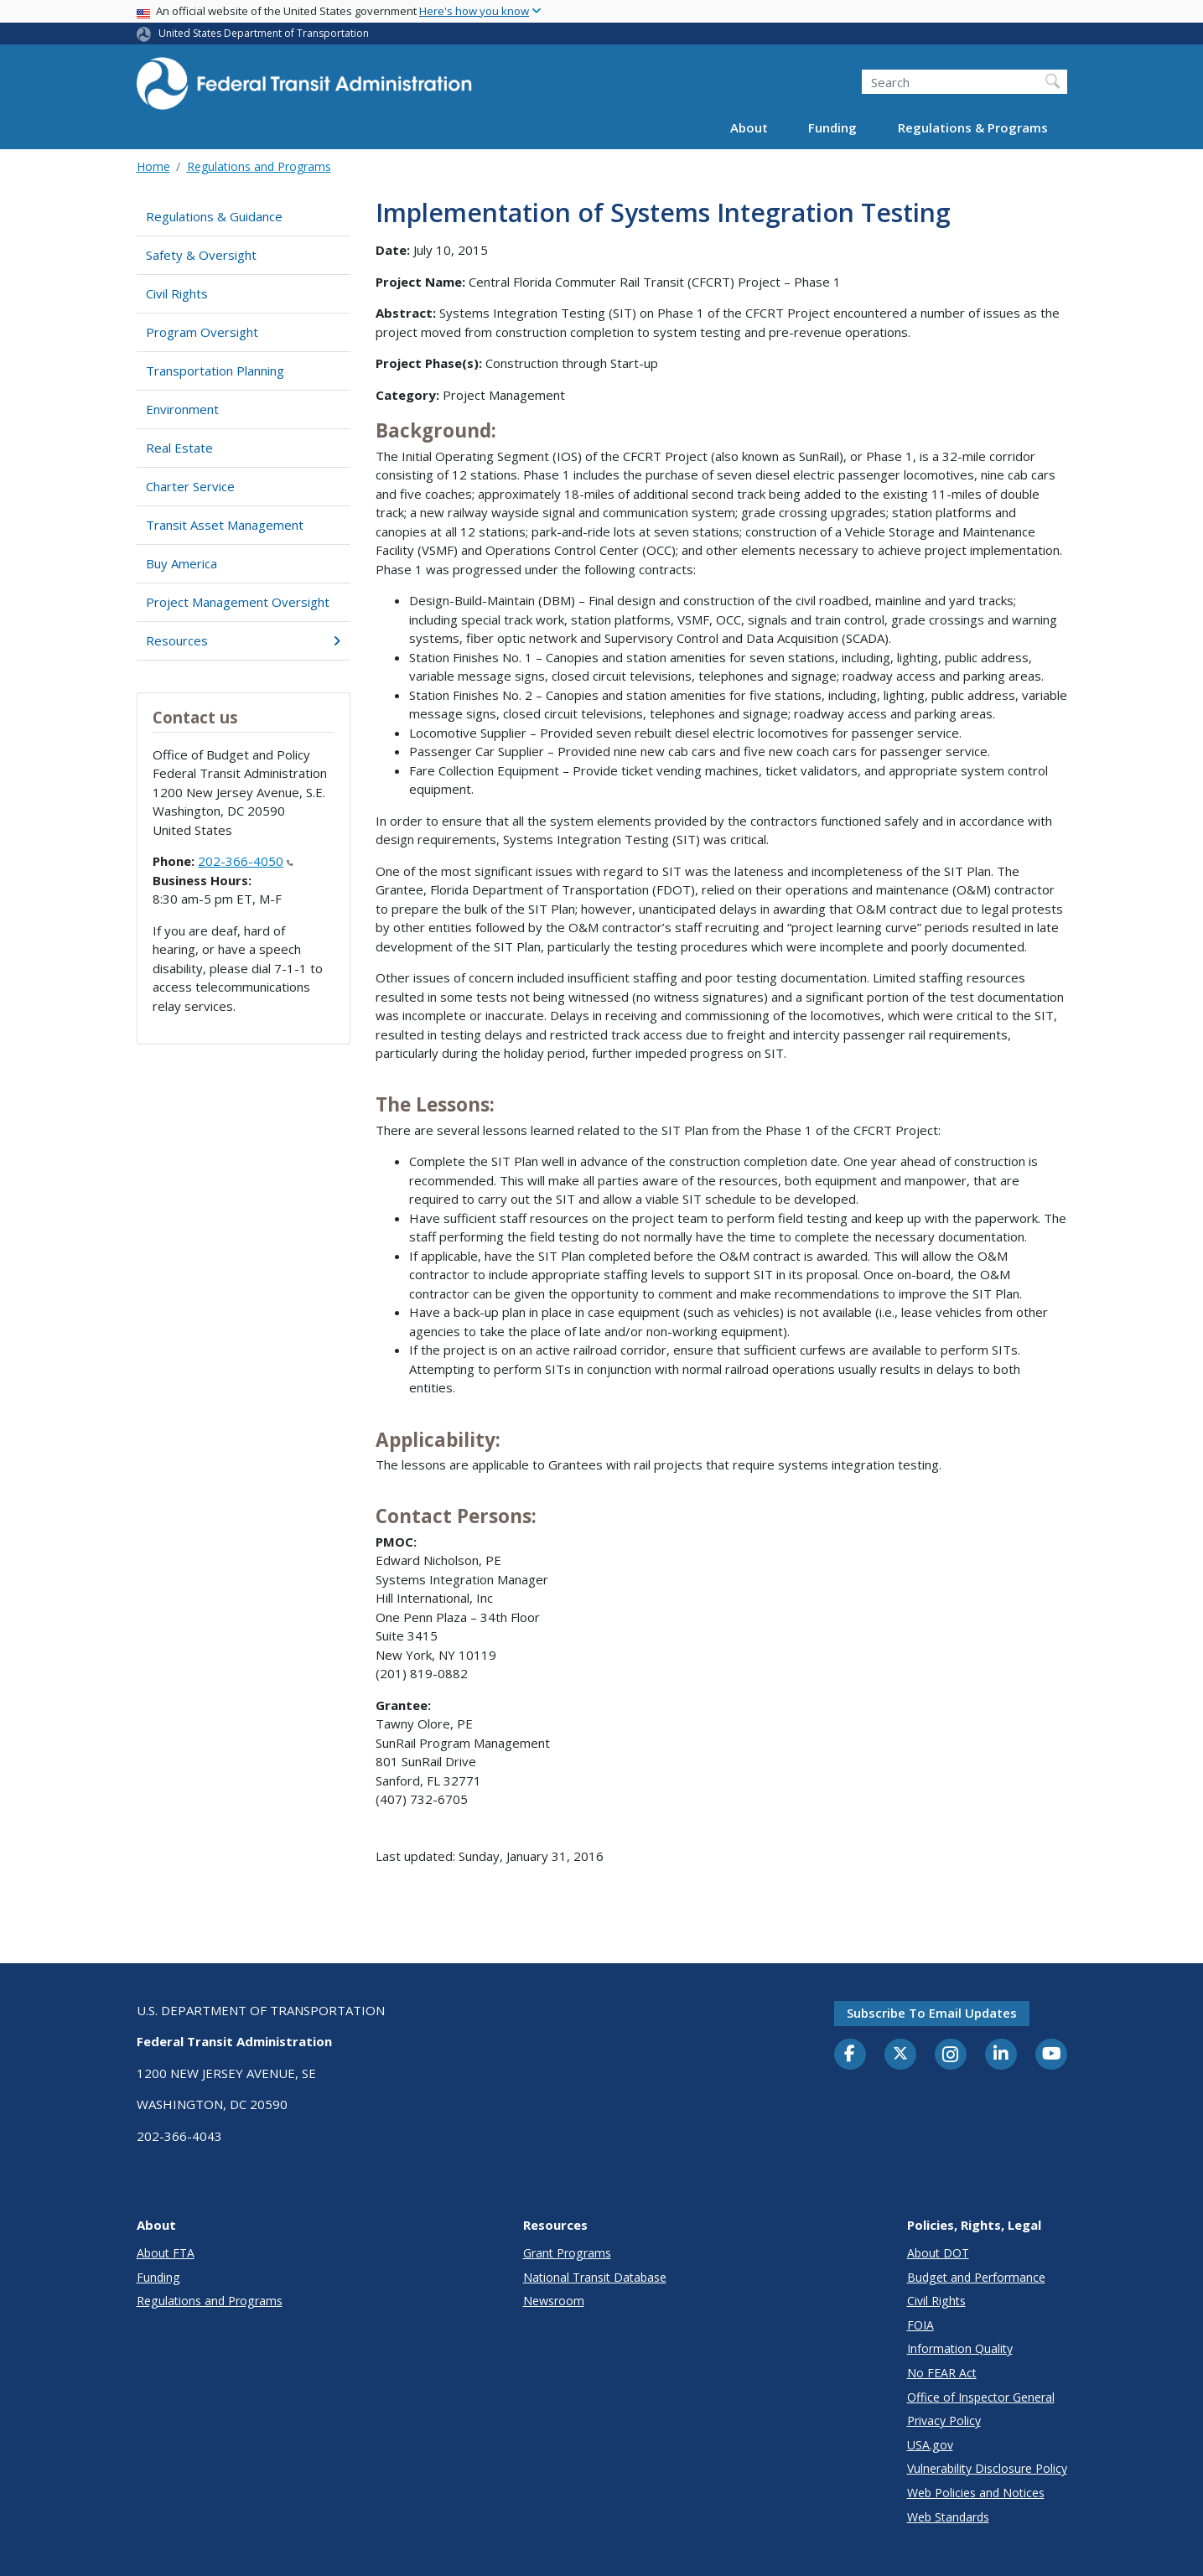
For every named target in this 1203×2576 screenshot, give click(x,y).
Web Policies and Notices (976, 2493)
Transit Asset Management (224, 524)
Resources (243, 640)
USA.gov (930, 2445)
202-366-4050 (245, 861)
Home (153, 166)
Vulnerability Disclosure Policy (987, 2468)
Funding (832, 127)
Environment (182, 409)
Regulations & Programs (973, 127)
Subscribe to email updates (932, 2012)
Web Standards (948, 2517)
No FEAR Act (942, 2373)
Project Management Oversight (237, 601)
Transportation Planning (215, 370)
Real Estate (179, 447)
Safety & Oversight (201, 254)
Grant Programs (567, 2253)
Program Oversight (202, 332)
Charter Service (190, 486)
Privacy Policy (944, 2420)
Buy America (181, 563)
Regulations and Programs (259, 166)
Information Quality (960, 2348)
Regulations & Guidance (214, 216)
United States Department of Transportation (263, 33)
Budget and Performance (976, 2277)
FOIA (920, 2325)
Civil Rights (177, 293)
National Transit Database (594, 2277)
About (749, 127)
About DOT (938, 2253)
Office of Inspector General (981, 2397)
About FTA (165, 2253)
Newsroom (553, 2301)
